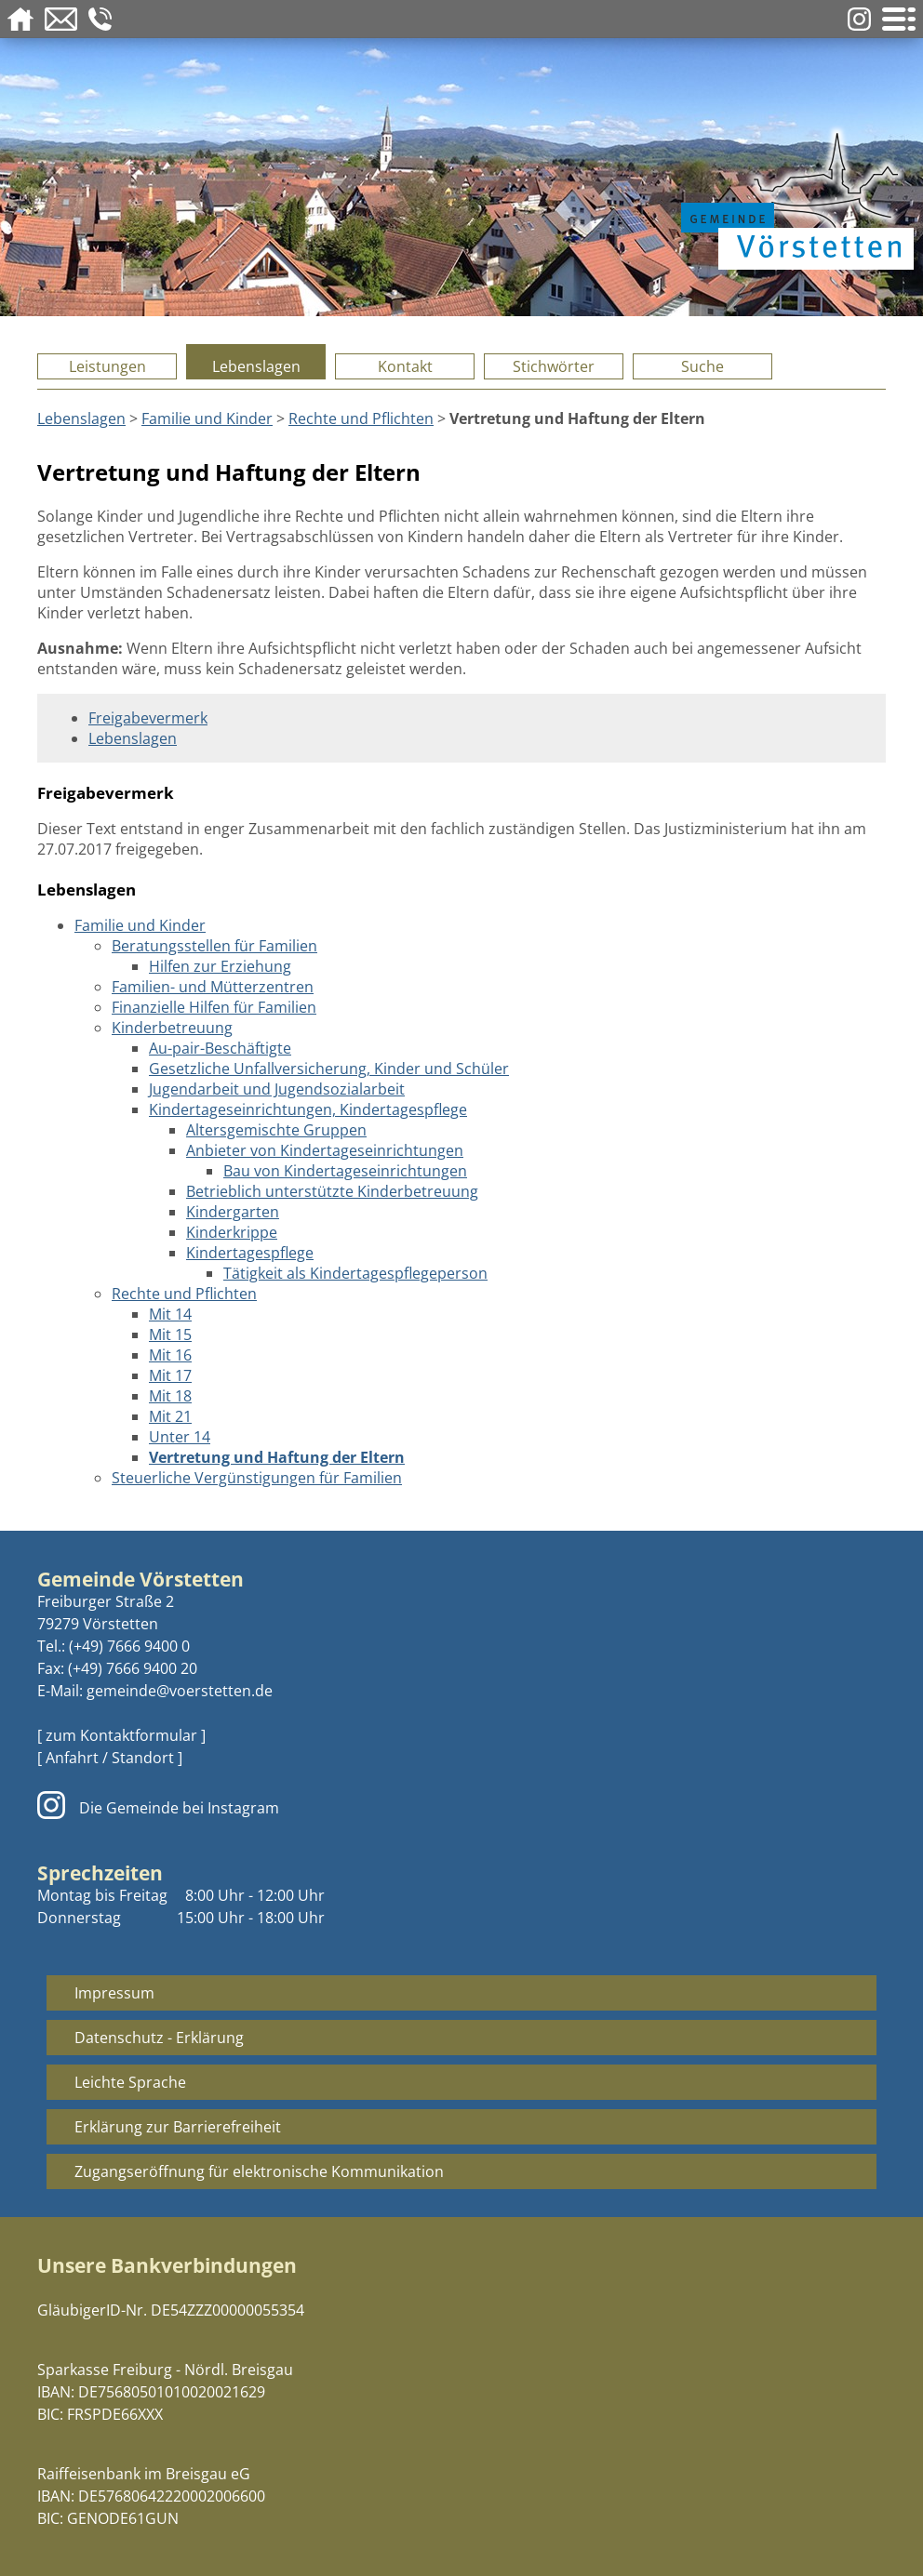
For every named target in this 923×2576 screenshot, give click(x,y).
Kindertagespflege (250, 1252)
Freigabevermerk (147, 718)
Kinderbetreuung (172, 1027)
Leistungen (107, 366)
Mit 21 (170, 1416)
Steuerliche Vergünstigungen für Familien (257, 1477)
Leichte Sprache (130, 2082)
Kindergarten (232, 1212)
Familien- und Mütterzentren (213, 986)
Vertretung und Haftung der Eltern (277, 1457)
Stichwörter (554, 366)
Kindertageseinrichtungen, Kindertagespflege (308, 1109)
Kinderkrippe (231, 1232)
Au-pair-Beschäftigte (220, 1048)
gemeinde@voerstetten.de (180, 1690)
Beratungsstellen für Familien (214, 946)
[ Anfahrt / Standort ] (109, 1757)
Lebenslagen (256, 366)
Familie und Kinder (207, 418)
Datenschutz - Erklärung (159, 2037)
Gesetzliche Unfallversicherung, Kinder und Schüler (329, 1068)
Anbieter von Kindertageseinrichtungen (324, 1150)
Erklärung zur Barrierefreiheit (177, 2127)
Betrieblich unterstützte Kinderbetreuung (332, 1191)
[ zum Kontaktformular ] (121, 1735)
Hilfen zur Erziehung (220, 966)
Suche (702, 366)
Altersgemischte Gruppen (276, 1130)
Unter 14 (179, 1437)
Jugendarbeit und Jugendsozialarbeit (277, 1089)
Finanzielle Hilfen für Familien (214, 1007)
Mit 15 (170, 1334)
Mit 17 (170, 1375)
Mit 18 (170, 1396)
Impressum (114, 1993)
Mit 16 (170, 1355)
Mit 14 (170, 1314)
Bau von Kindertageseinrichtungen (345, 1171)
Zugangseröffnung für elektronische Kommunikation (259, 2171)
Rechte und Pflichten (361, 418)
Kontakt (405, 366)
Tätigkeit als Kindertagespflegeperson (355, 1273)
